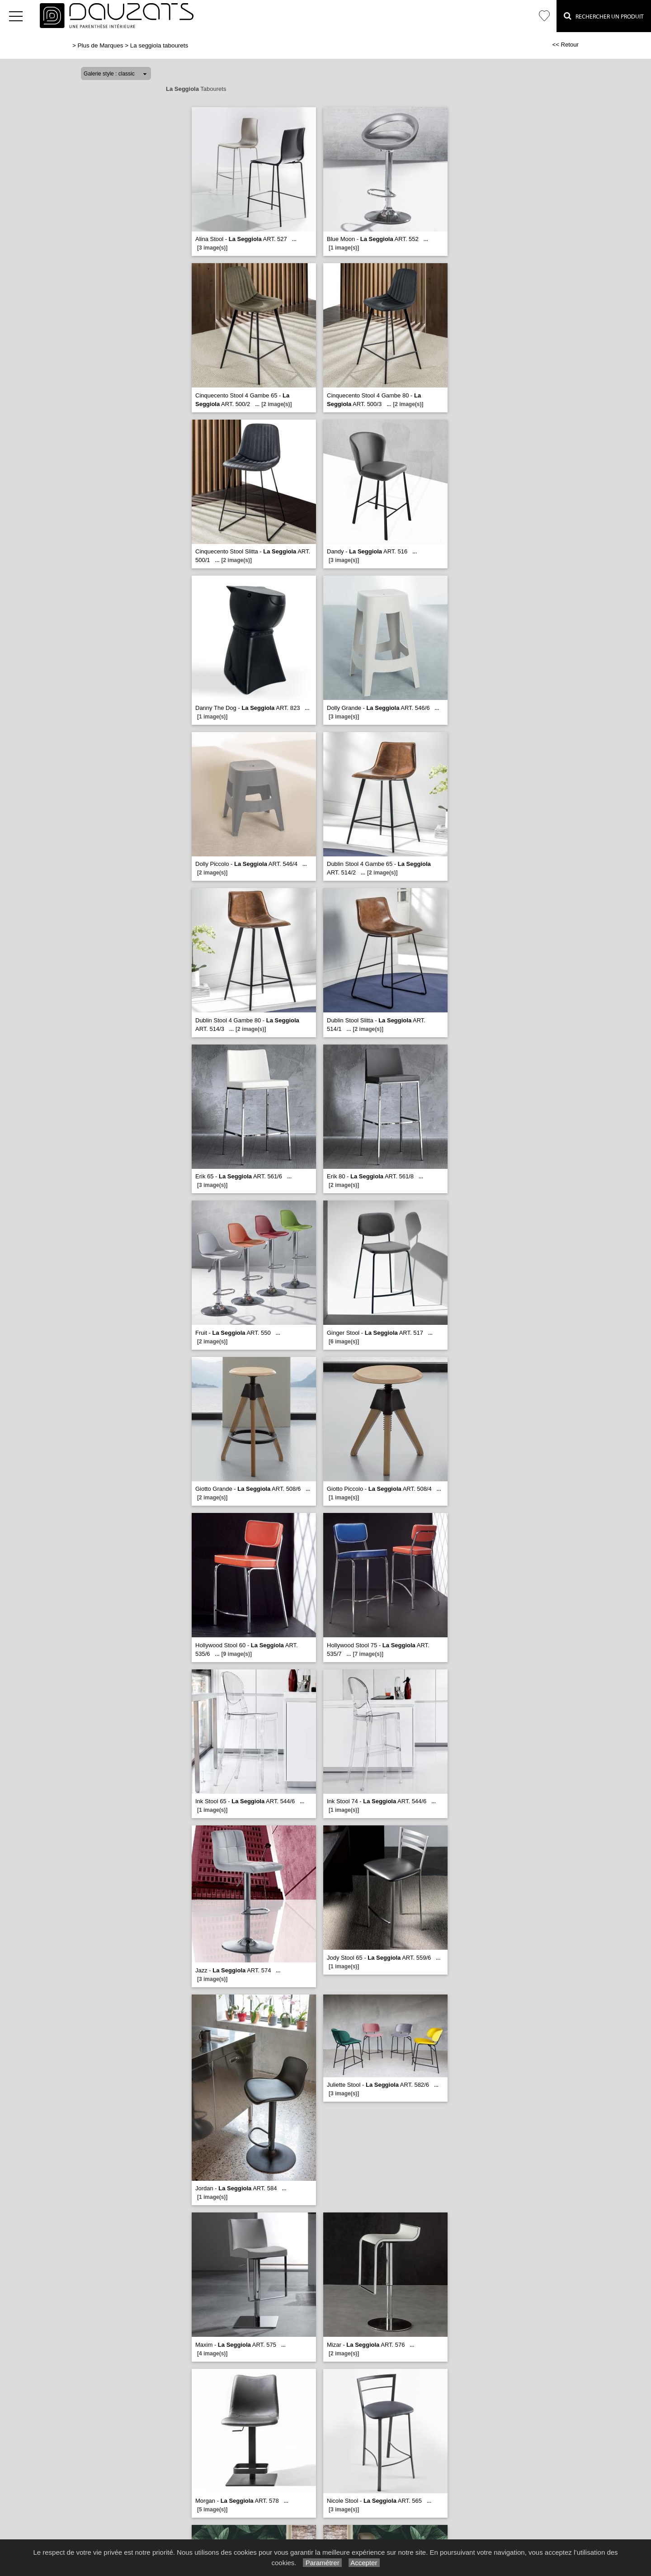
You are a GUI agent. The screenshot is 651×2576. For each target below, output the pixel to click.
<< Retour (565, 44)
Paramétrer (322, 2563)
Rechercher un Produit (604, 16)
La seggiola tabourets (159, 45)
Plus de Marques (100, 45)
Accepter (364, 2563)
